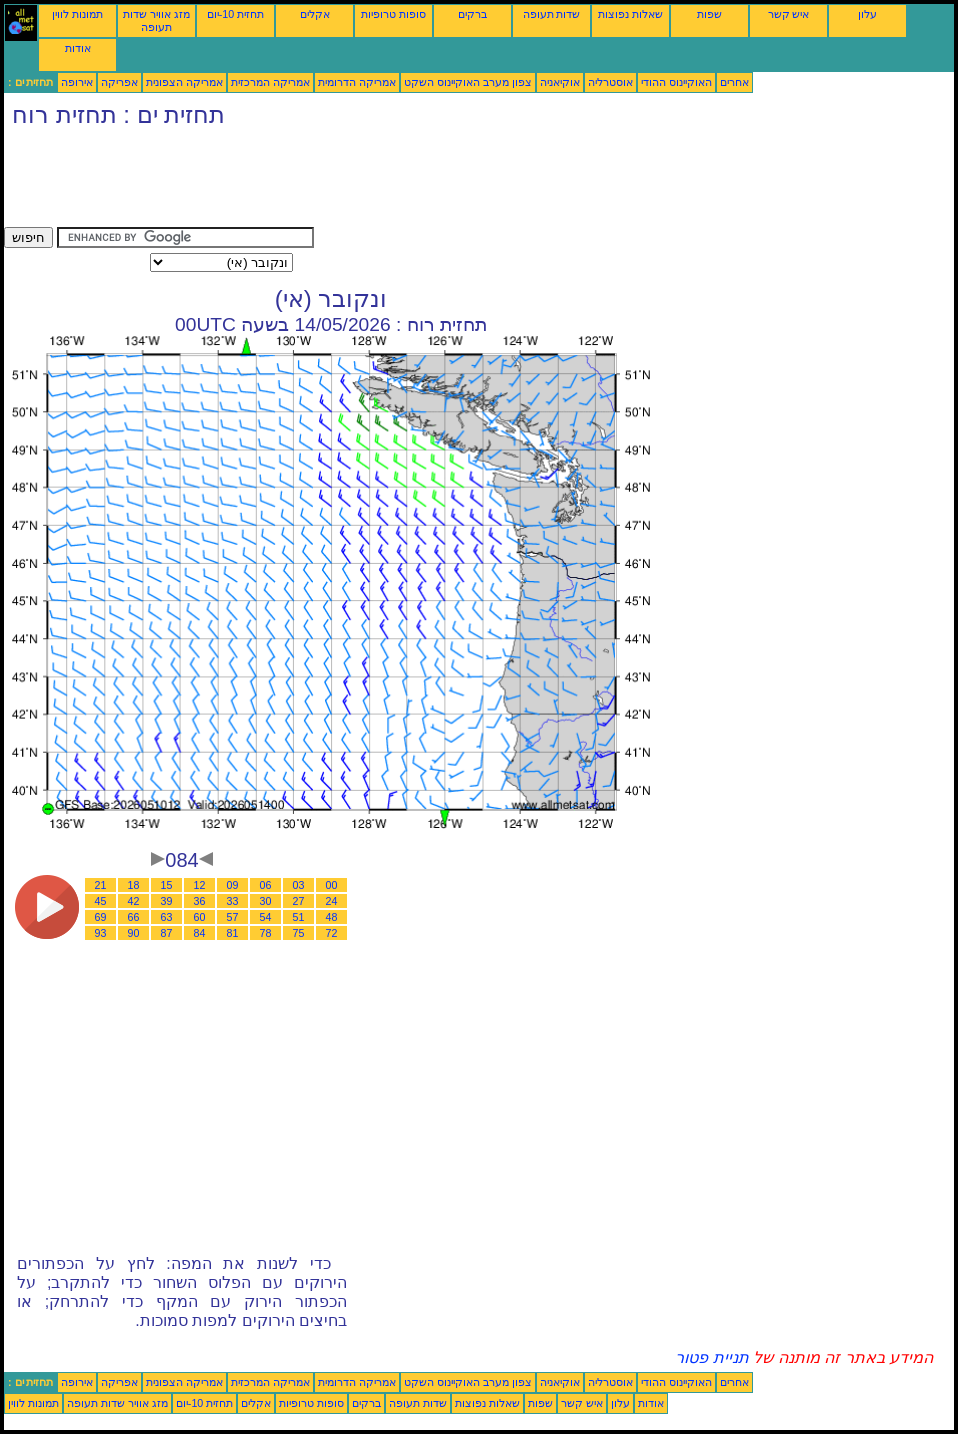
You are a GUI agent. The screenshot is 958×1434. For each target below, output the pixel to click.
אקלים (315, 14)
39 (167, 901)
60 (200, 917)
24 (332, 901)
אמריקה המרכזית (270, 82)
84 (200, 933)
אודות (78, 48)
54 (266, 917)
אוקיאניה (560, 82)
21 (101, 885)
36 (200, 901)
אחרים (734, 82)
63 (167, 917)
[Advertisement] (368, 182)
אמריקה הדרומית (357, 82)
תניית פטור (711, 1357)
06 (266, 885)
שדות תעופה (552, 14)
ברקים (472, 14)
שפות (709, 14)
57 (233, 917)
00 (332, 885)
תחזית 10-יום (235, 14)
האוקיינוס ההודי (676, 82)
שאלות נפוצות (630, 14)
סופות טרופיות (393, 14)
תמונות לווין (77, 14)
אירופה (77, 82)
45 (101, 901)
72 (332, 933)
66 (134, 917)
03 (299, 885)
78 (266, 933)
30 (266, 901)
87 (167, 933)
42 (134, 901)
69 (101, 917)
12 (200, 885)
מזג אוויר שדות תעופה (156, 20)
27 (299, 901)
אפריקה (119, 82)
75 (299, 933)
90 (134, 933)
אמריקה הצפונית (184, 82)
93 (101, 933)
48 (332, 917)
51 (299, 917)
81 (233, 933)
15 (167, 885)
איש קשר (789, 14)
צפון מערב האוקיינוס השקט (468, 82)
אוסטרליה (610, 82)
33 (233, 901)
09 (233, 885)
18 (134, 885)
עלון (867, 14)
